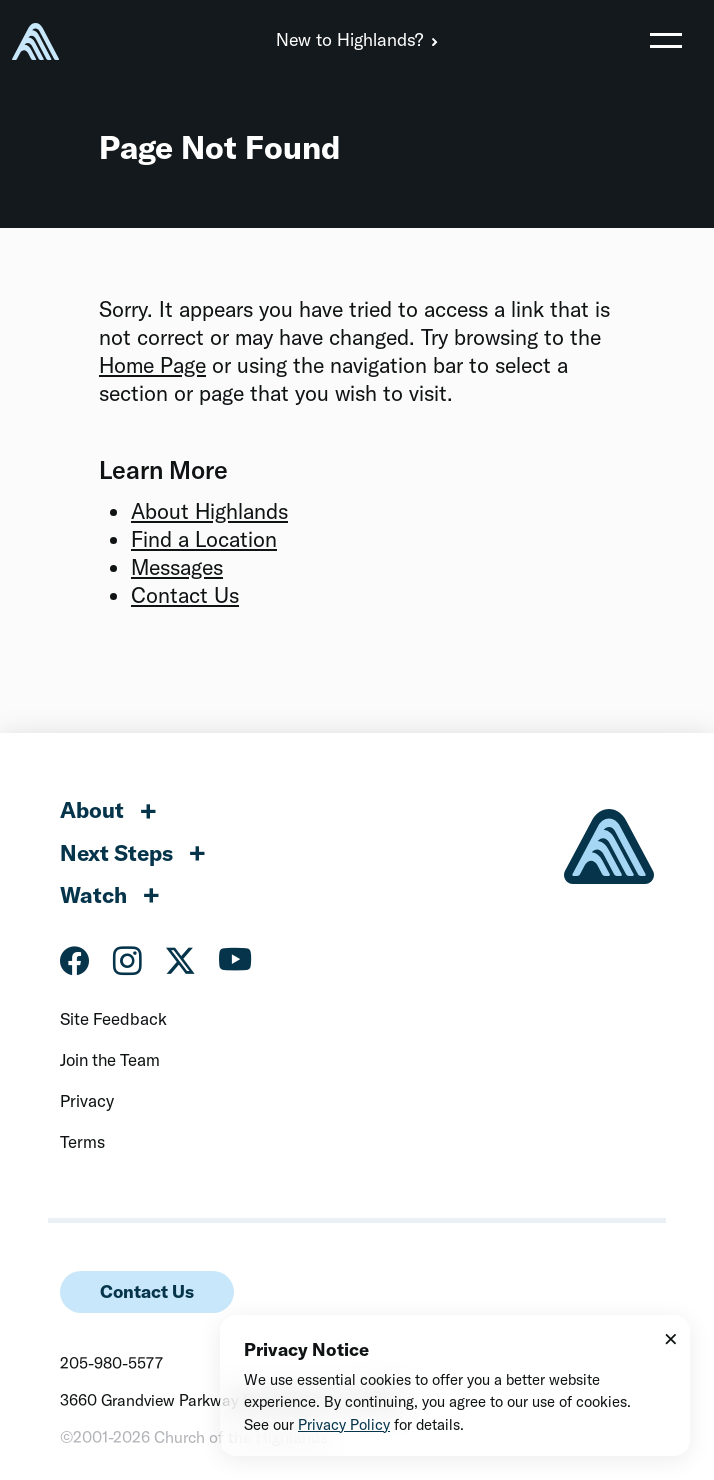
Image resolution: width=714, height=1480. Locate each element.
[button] (666, 40)
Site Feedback (113, 1018)
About (92, 810)
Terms (82, 1141)
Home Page (152, 365)
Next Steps (116, 853)
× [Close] (671, 1338)
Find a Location (204, 539)
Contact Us (185, 595)
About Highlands (209, 511)
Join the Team (110, 1059)
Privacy (87, 1100)
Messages (177, 567)
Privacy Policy (344, 1424)
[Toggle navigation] (666, 40)
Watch (93, 895)
